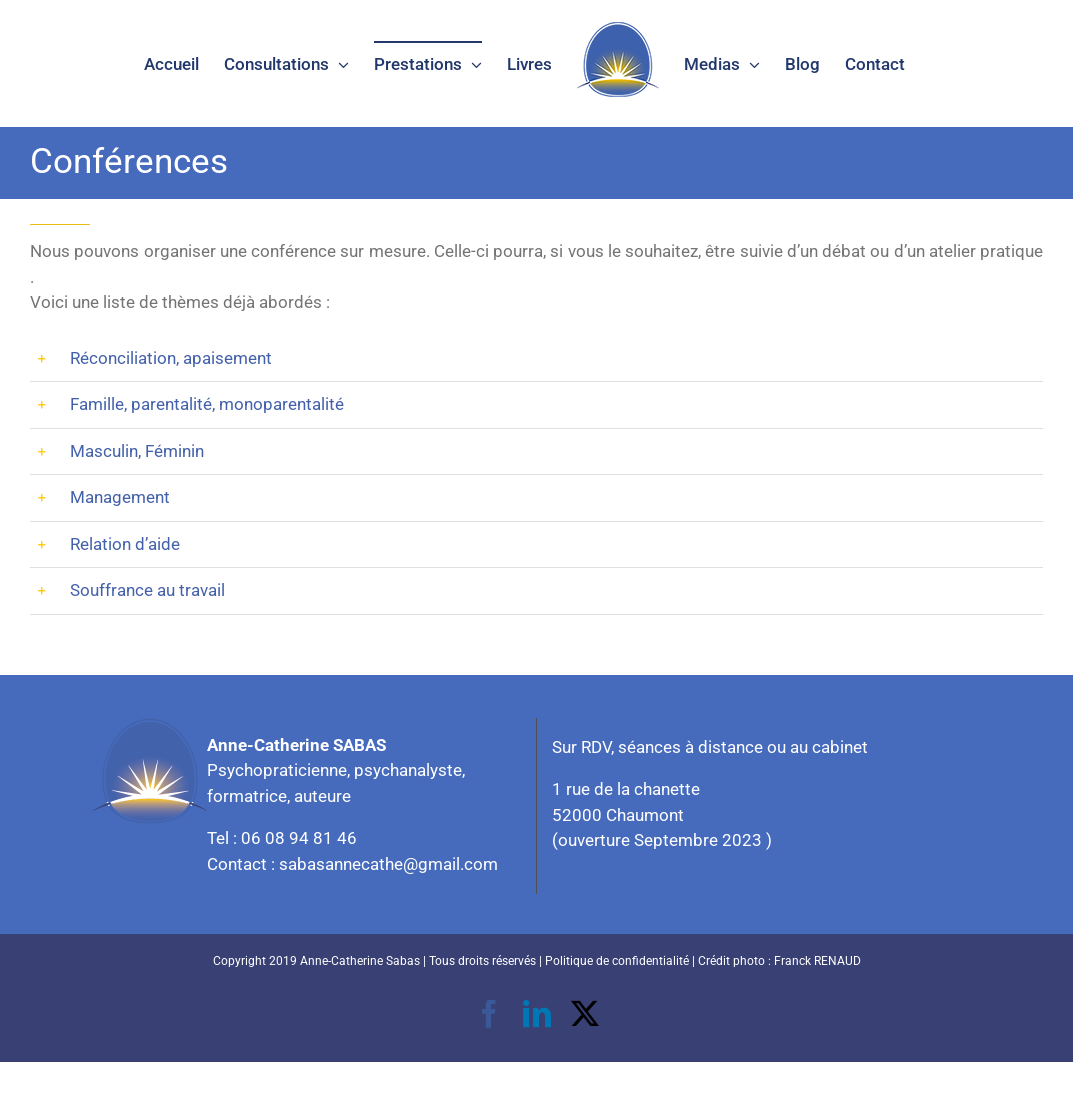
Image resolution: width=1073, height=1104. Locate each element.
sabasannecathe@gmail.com (388, 864)
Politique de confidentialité (617, 961)
